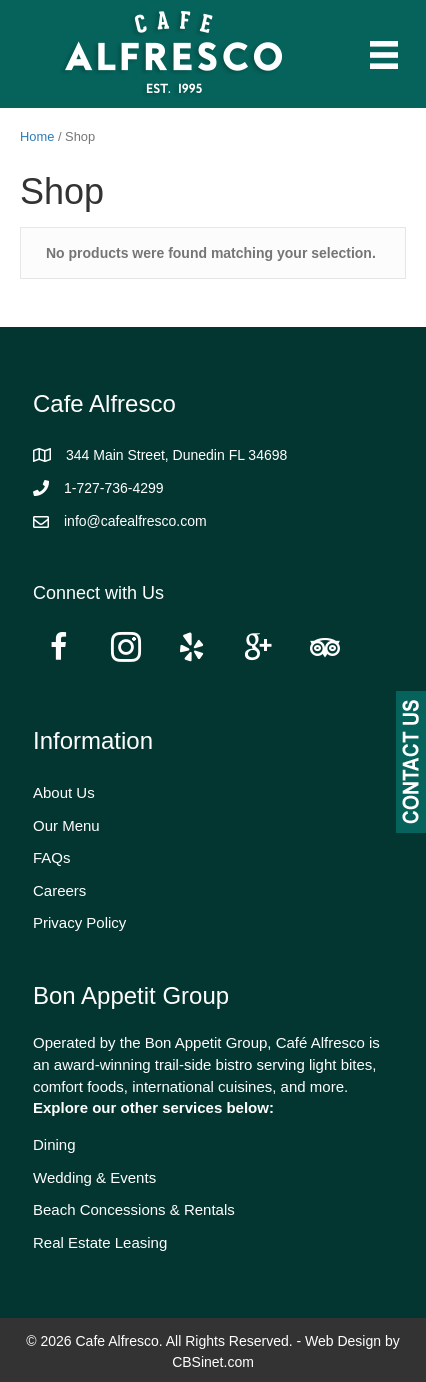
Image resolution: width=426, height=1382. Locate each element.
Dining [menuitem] (54, 1144)
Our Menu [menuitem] (66, 825)
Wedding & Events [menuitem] (94, 1177)
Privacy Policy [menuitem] (79, 922)
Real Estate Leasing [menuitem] (100, 1242)
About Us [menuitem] (64, 792)
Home (37, 136)
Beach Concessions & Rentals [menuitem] (134, 1209)
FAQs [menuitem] (52, 857)
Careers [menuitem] (59, 890)
